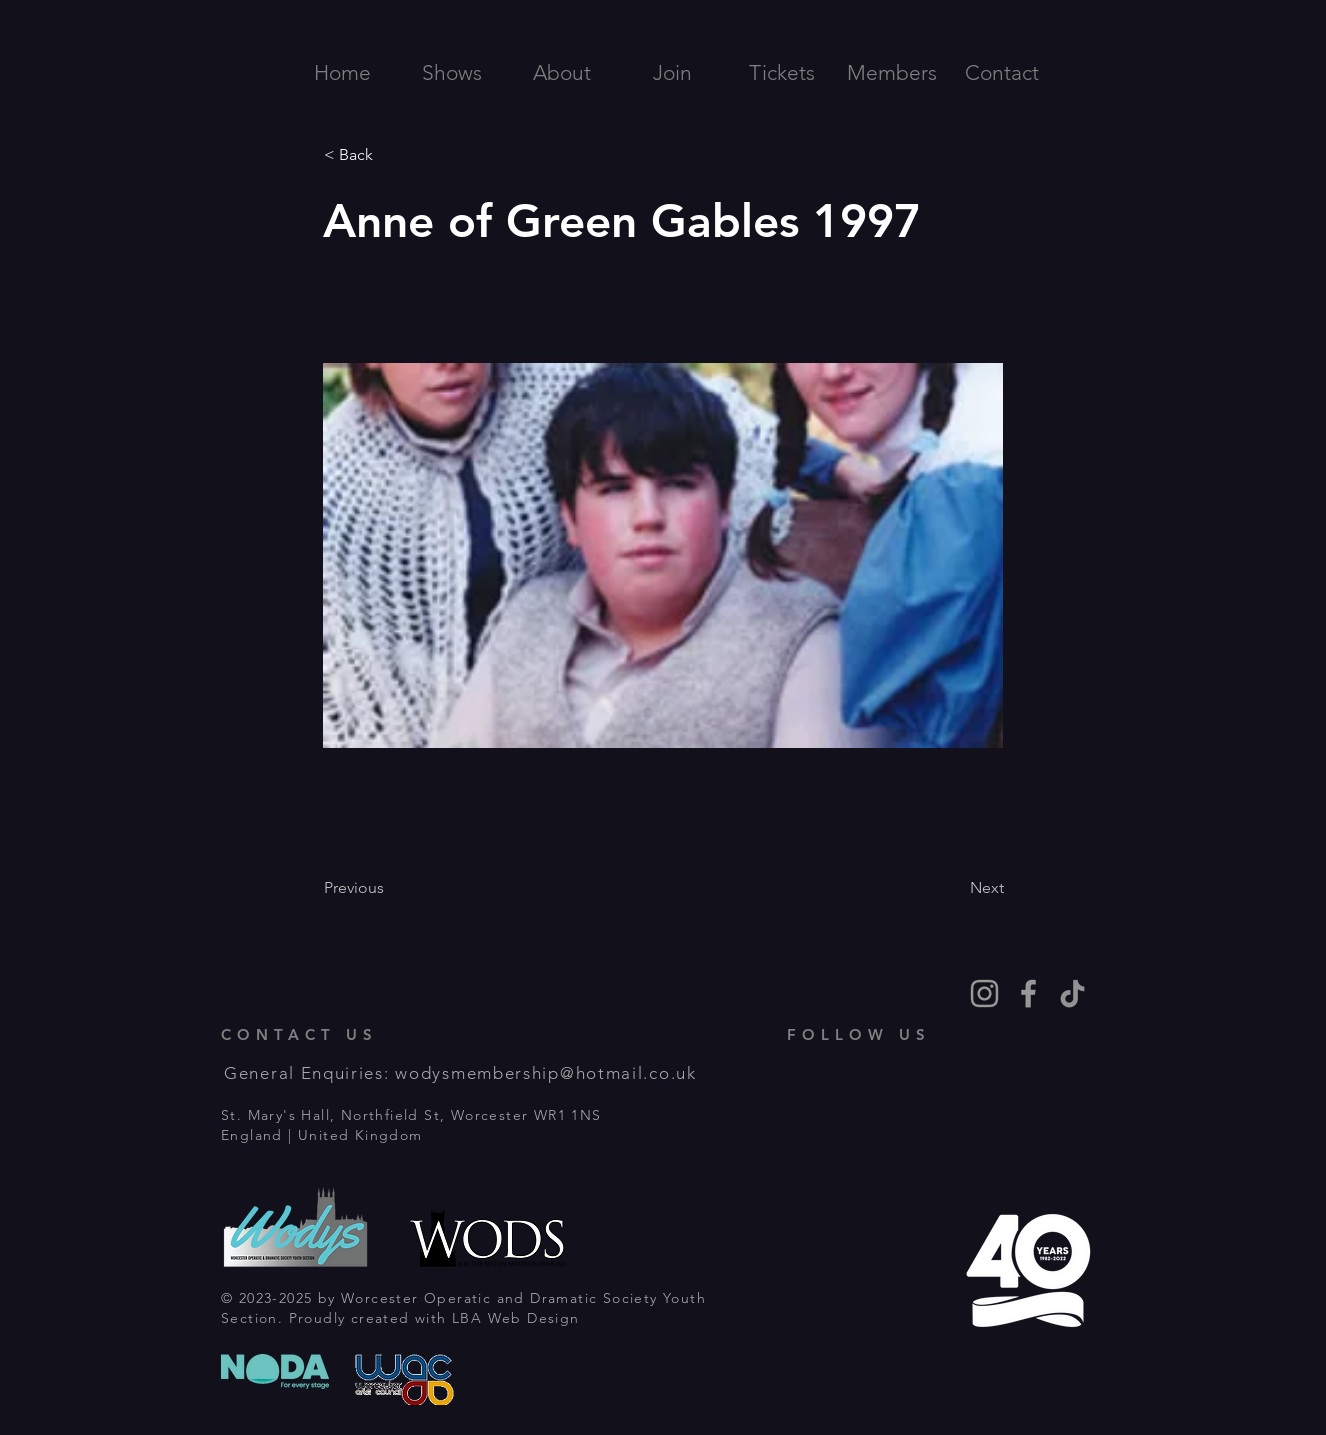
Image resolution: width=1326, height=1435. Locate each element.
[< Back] (390, 155)
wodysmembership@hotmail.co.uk (545, 1073)
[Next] (954, 888)
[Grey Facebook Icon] (1028, 993)
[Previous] (390, 888)
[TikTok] (1072, 993)
